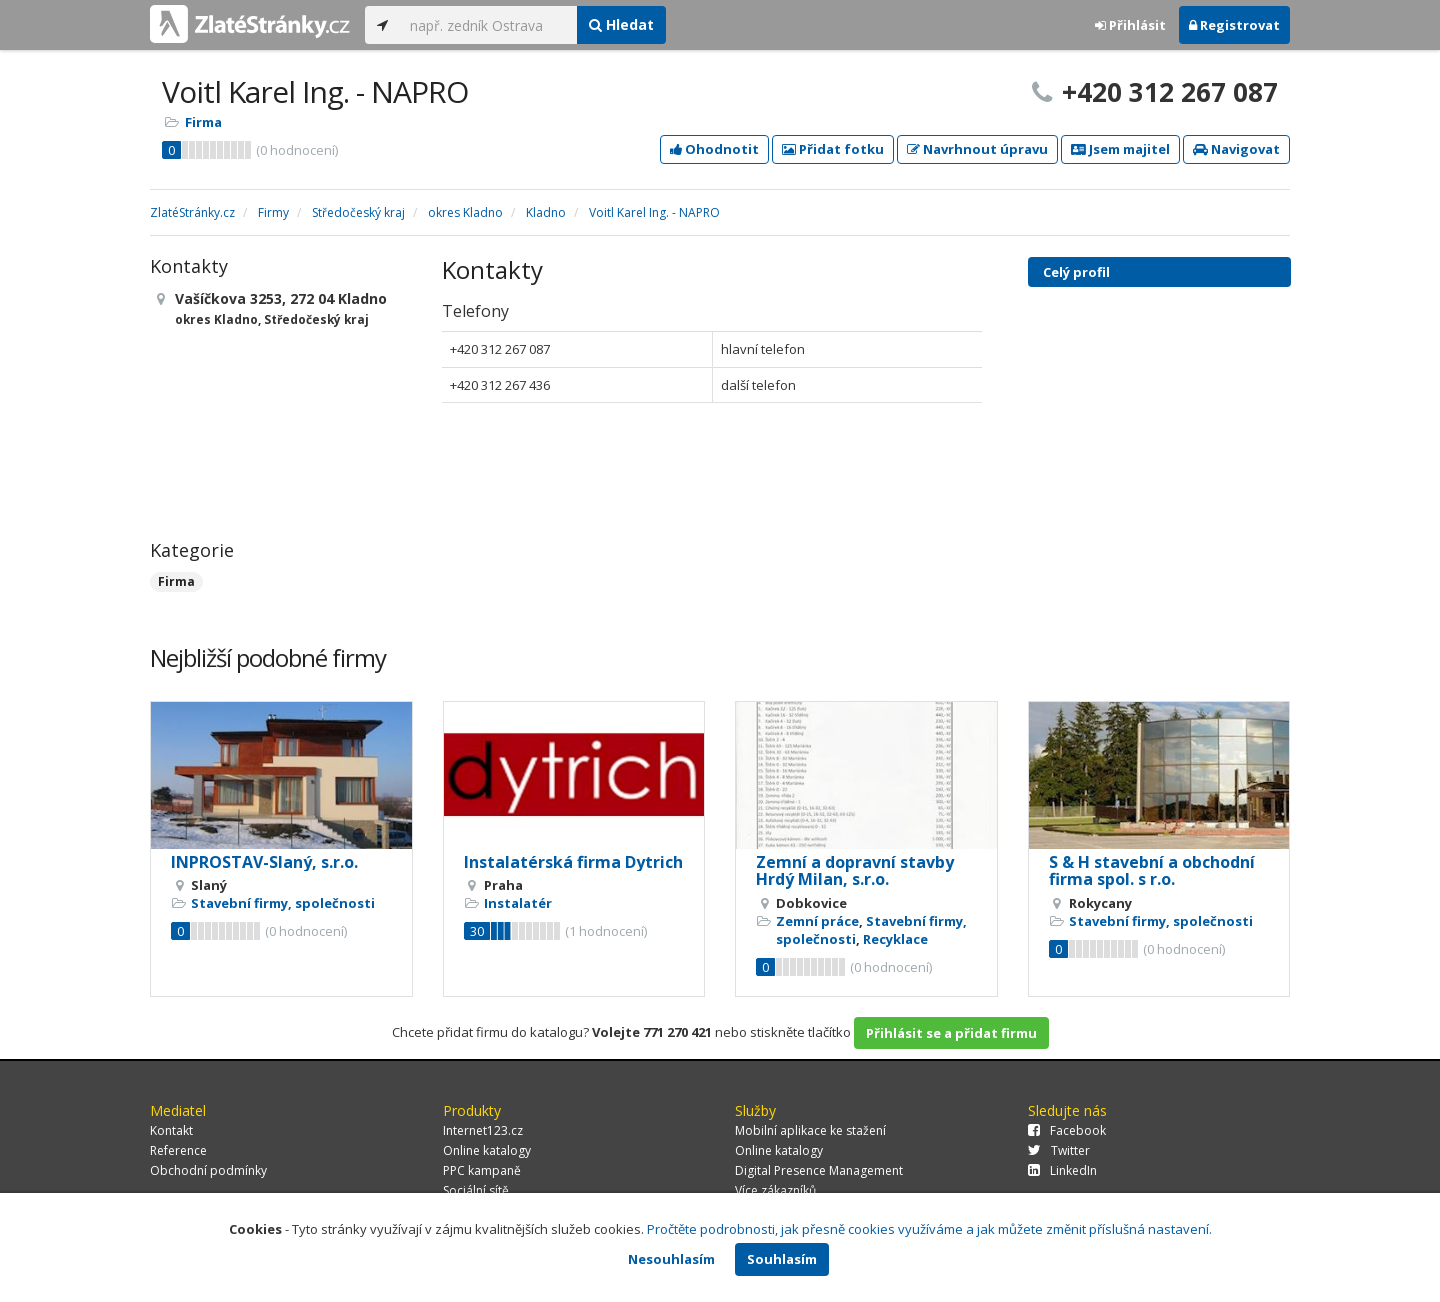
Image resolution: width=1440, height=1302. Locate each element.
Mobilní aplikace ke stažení (810, 1130)
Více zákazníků (775, 1190)
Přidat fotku (833, 149)
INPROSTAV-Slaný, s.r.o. (264, 862)
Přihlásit (1130, 25)
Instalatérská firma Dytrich (573, 862)
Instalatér (518, 903)
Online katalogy (487, 1150)
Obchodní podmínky (208, 1170)
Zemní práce (817, 921)
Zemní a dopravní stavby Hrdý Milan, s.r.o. (855, 871)
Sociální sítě (476, 1190)
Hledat (621, 24)
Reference (178, 1150)
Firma (203, 122)
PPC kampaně (482, 1170)
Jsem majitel (1120, 149)
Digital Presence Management (819, 1170)
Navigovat (1236, 149)
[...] (488, 25)
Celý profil (1076, 272)
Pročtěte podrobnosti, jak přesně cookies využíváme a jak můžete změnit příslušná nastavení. (929, 1229)
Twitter (1059, 1150)
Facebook (1067, 1130)
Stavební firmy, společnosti (283, 903)
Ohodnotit (714, 149)
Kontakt (171, 1130)
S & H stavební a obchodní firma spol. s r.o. (1152, 871)
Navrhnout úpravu (977, 149)
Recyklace (895, 939)
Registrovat (1234, 25)
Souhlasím (782, 1259)
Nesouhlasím (671, 1259)
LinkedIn (1062, 1170)
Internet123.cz (483, 1130)
